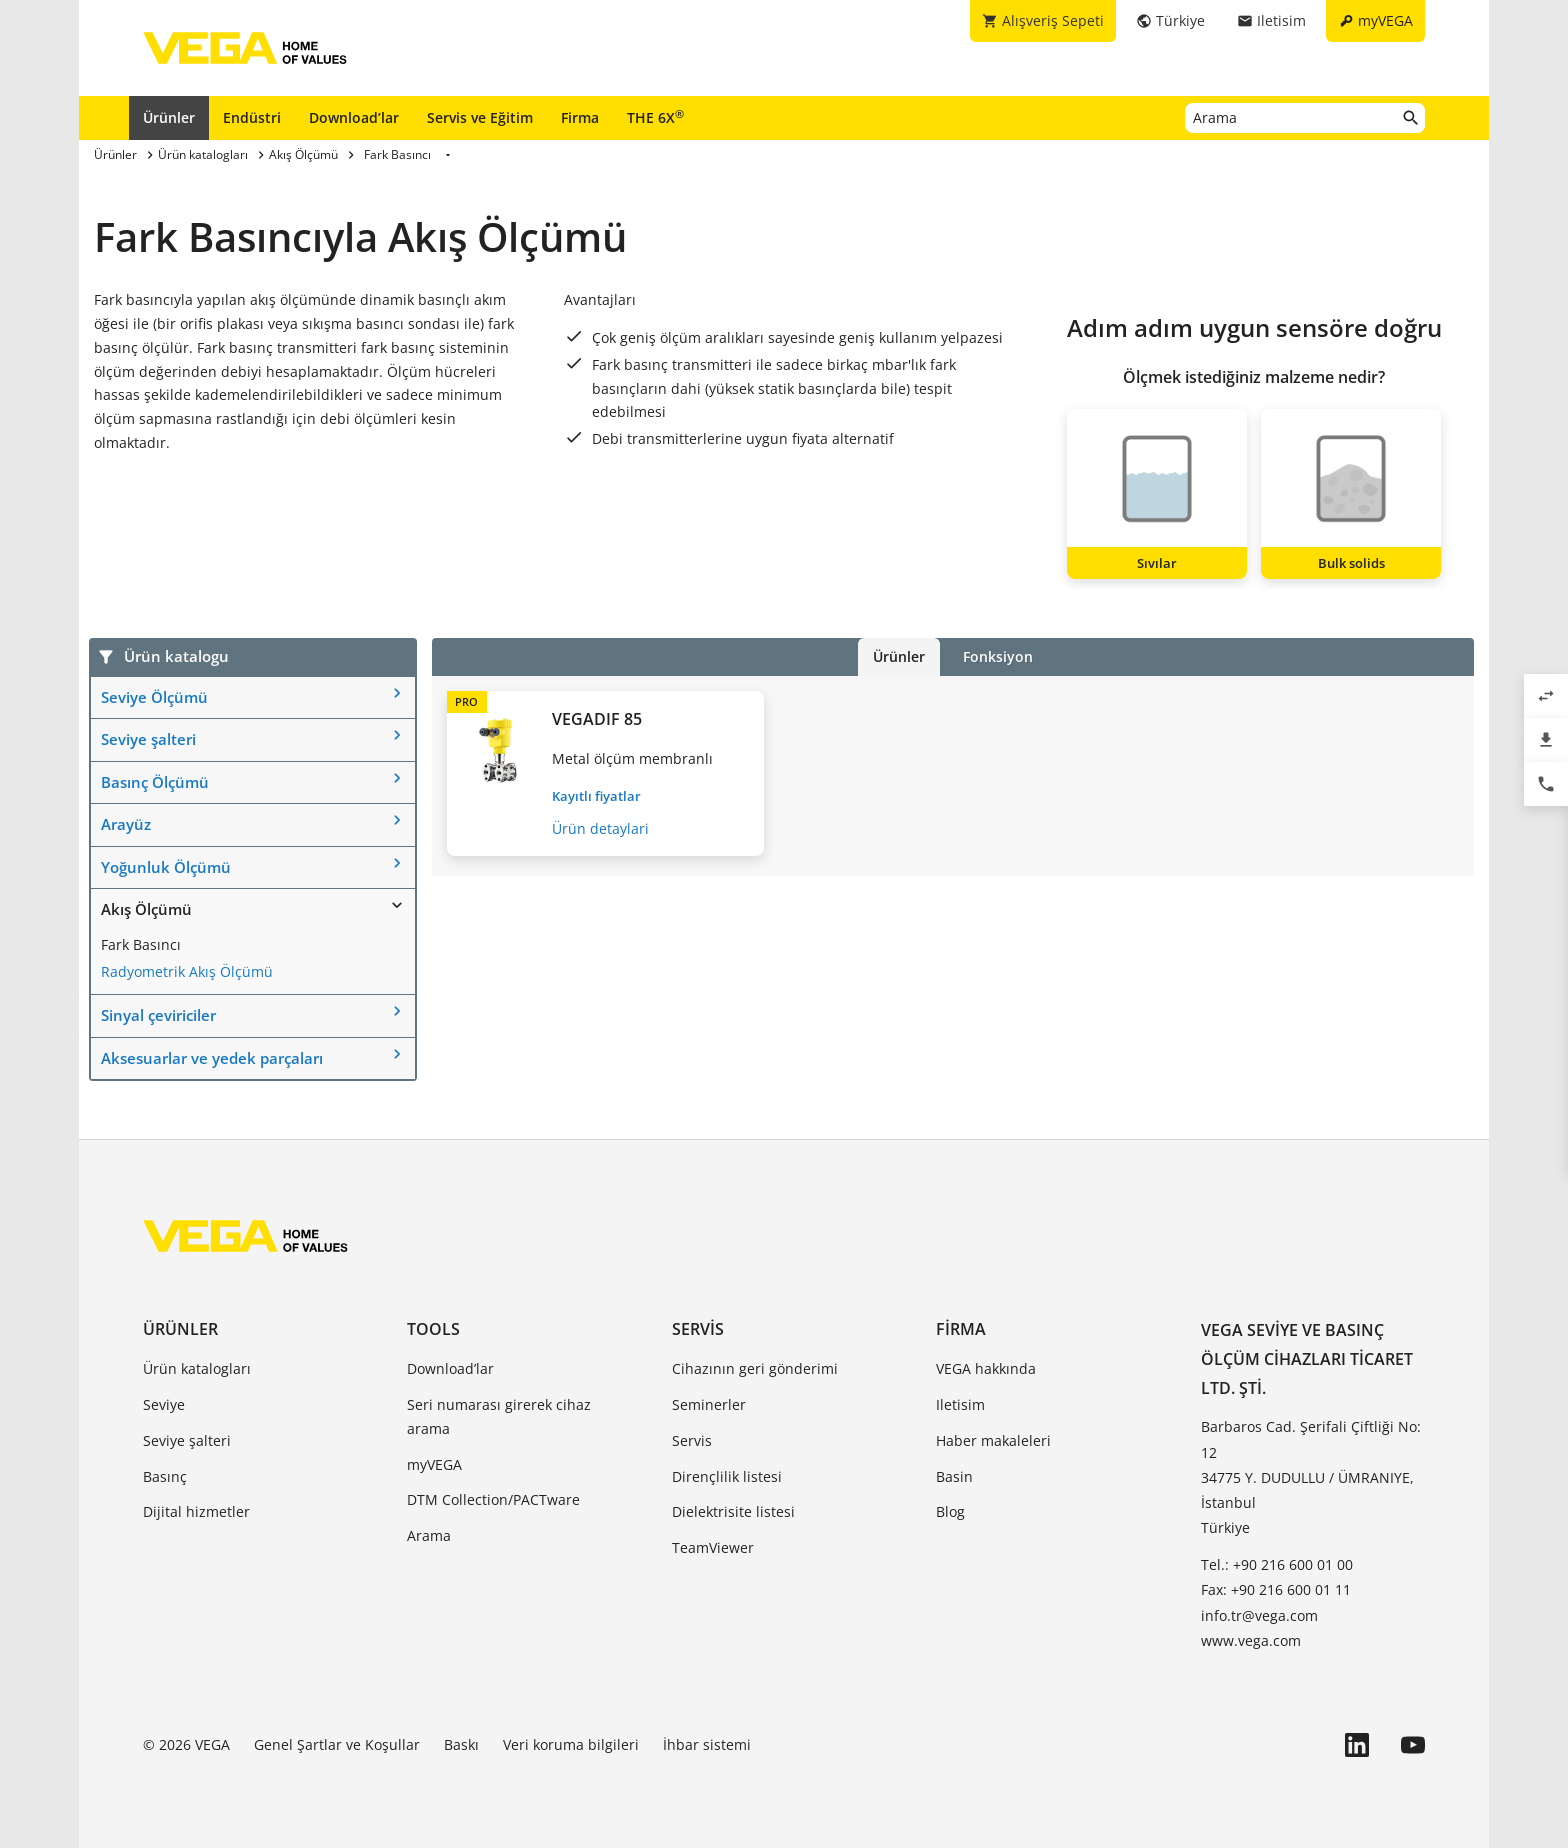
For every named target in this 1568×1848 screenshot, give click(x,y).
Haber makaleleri (993, 1440)
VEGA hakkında (986, 1368)
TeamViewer (713, 1547)
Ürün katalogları (197, 1368)
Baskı (461, 1744)
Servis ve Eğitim (480, 117)
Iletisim (960, 1404)
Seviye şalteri (148, 739)
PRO (466, 701)
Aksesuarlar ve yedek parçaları (212, 1058)
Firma (580, 117)
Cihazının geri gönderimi (755, 1368)
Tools (433, 1329)
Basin (954, 1476)
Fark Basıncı (141, 944)
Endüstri (252, 117)
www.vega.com (1251, 1640)
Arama (429, 1535)
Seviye (164, 1404)
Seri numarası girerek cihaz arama (499, 1416)
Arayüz (126, 824)
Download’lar (354, 117)
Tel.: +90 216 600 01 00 (1277, 1564)
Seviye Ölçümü (154, 697)
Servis (698, 1329)
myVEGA (434, 1464)
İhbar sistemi (707, 1744)
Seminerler (709, 1404)
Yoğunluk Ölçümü (166, 867)
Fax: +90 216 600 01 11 (1276, 1589)
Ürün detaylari (600, 828)
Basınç (165, 1476)
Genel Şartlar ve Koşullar (337, 1744)
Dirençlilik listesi (727, 1476)
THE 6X (655, 117)
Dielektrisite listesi (733, 1511)
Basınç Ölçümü (155, 782)
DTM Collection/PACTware (493, 1499)
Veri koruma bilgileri (571, 1744)
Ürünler (169, 117)
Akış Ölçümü (146, 909)
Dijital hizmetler (196, 1511)
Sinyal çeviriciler (158, 1015)
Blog (950, 1511)
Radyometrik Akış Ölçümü (187, 971)
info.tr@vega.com (1259, 1615)
